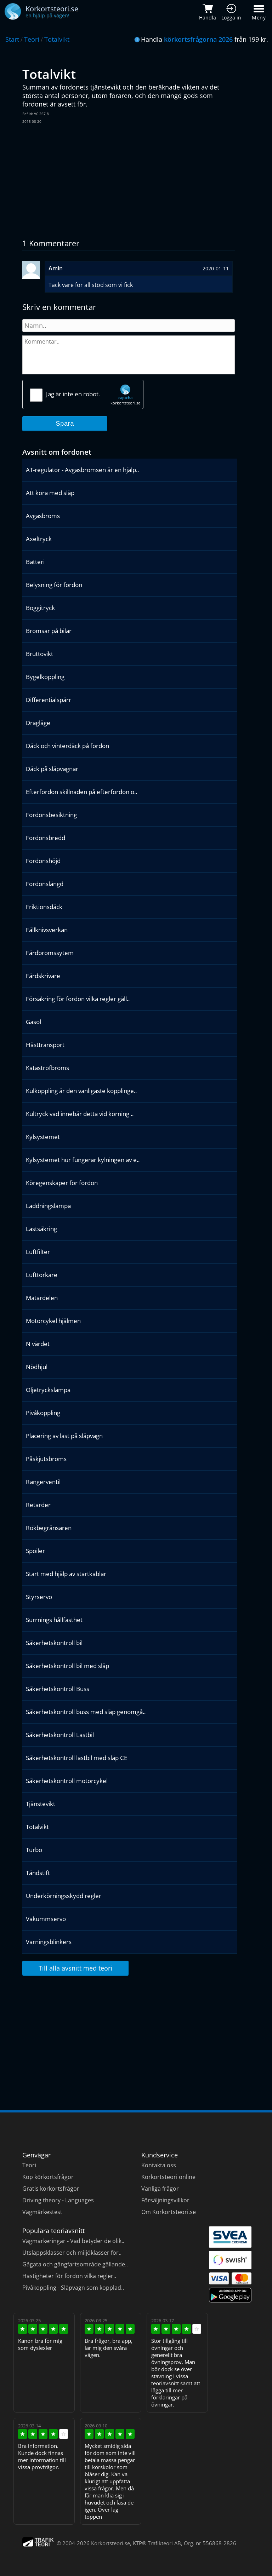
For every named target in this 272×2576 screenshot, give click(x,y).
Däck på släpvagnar (52, 769)
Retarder (38, 1505)
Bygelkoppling (45, 677)
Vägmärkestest (42, 2212)
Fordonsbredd (45, 838)
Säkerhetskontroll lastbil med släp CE (76, 1758)
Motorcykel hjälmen (53, 1321)
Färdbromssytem (50, 953)
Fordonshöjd (43, 861)
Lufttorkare (41, 1275)
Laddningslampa (48, 1206)
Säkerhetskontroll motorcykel (67, 1781)
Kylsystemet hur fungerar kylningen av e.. (83, 1160)
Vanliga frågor (160, 2188)
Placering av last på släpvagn (64, 1436)
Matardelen (42, 1298)
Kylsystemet (43, 1137)
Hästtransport (45, 1045)
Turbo (34, 1850)
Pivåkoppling (43, 1413)
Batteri (35, 562)
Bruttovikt (39, 654)
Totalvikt (56, 39)
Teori (31, 39)
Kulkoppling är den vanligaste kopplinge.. (81, 1091)
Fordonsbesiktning (51, 815)
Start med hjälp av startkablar (66, 1574)
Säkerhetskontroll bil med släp (67, 1666)
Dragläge (38, 723)
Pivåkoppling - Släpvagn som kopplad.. (73, 2288)
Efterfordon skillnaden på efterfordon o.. (81, 792)
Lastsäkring (41, 1229)
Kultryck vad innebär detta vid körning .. (80, 1114)
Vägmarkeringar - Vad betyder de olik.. (73, 2241)
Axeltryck (39, 539)
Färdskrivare (43, 976)
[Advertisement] (129, 181)
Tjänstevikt (40, 1804)
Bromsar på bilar (49, 631)
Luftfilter (38, 1252)
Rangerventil (43, 1482)
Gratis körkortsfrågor (50, 2188)
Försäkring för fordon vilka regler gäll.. (78, 999)
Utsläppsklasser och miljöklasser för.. (71, 2252)
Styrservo (39, 1597)
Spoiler (35, 1551)
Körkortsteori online (168, 2177)
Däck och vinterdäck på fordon (67, 746)
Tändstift (38, 1873)
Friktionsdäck (44, 907)
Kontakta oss (158, 2165)
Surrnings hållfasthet (54, 1620)
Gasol (33, 1022)
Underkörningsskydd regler (63, 1896)
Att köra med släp (50, 493)
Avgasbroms (43, 516)
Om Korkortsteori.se (168, 2212)
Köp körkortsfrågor (48, 2177)
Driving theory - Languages (58, 2200)
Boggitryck (40, 608)
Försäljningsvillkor (165, 2200)
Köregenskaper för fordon (62, 1183)
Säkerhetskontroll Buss (57, 1689)
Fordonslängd (44, 884)
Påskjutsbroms (46, 1459)
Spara (65, 423)
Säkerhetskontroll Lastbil (60, 1735)
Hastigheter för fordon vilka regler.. (69, 2276)
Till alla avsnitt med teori (75, 1968)
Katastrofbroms (47, 1068)
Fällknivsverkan (47, 930)
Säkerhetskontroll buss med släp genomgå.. (86, 1712)
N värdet (38, 1344)
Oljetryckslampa (48, 1390)
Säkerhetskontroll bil (54, 1643)
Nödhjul (36, 1367)
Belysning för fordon (54, 585)
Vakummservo (46, 1919)
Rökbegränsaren (49, 1528)
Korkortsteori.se (110, 2543)
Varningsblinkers (49, 1942)
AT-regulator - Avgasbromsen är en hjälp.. (82, 470)
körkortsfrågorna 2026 (198, 39)
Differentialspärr (48, 700)
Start (12, 39)
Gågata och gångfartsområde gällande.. (75, 2264)
